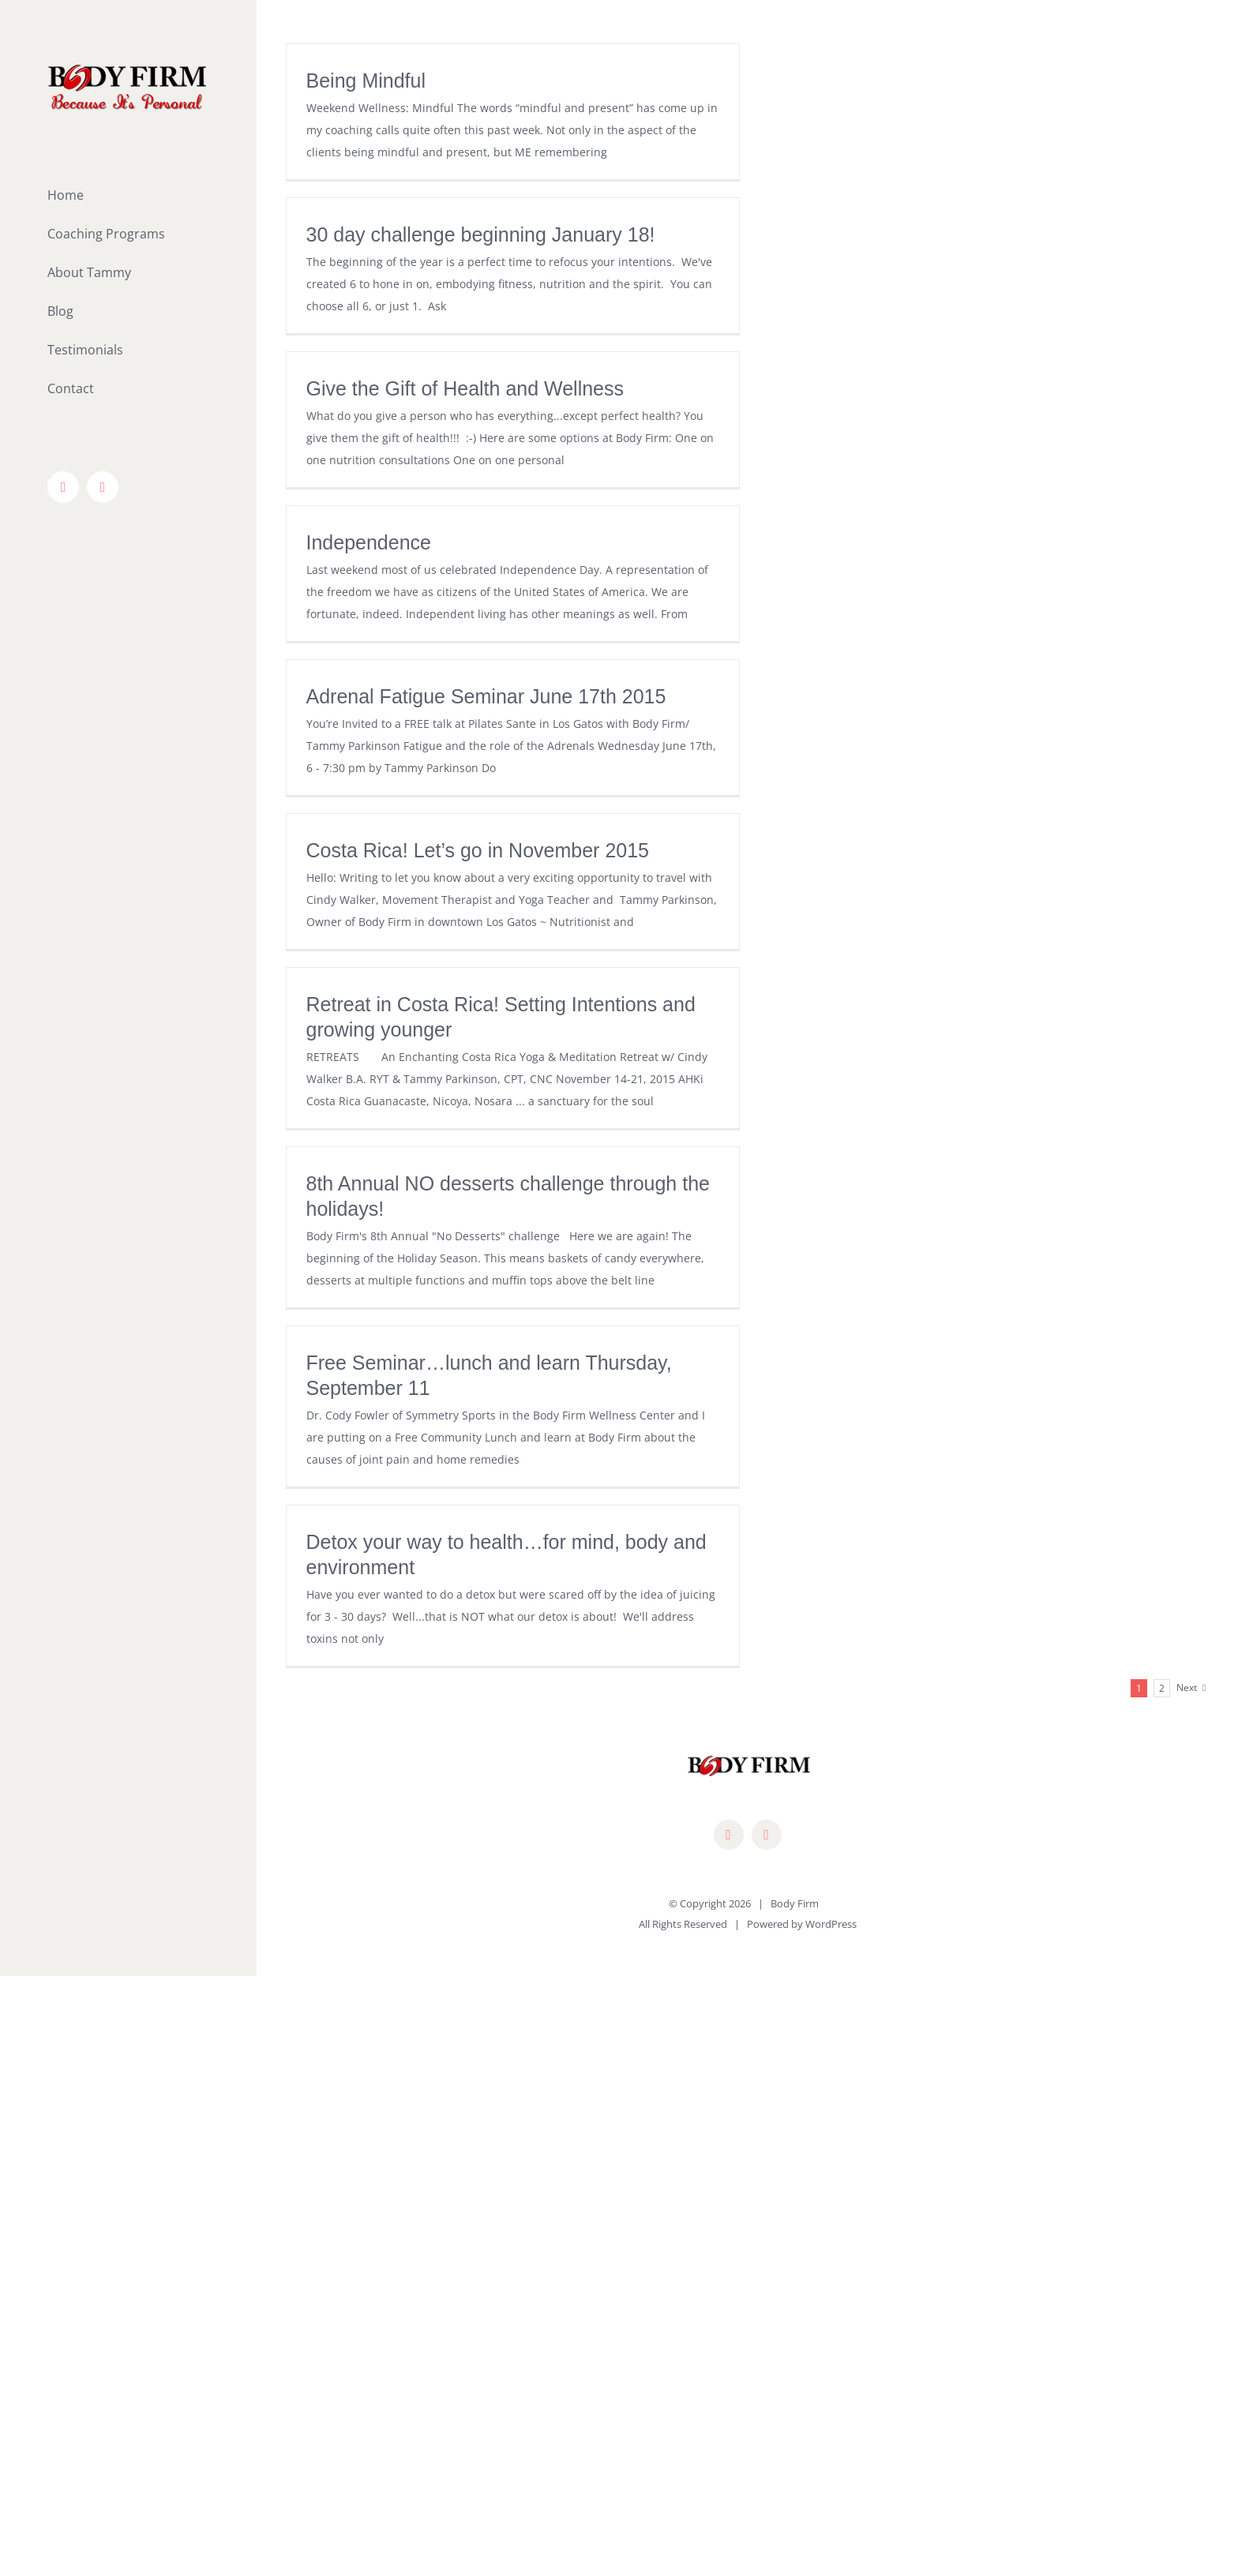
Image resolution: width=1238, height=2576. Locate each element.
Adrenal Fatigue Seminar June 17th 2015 (486, 696)
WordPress (831, 1924)
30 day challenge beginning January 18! (480, 234)
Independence (368, 542)
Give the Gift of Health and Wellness (465, 388)
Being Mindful (366, 80)
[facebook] (729, 1835)
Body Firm (795, 1903)
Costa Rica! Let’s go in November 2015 (478, 850)
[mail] (767, 1835)
